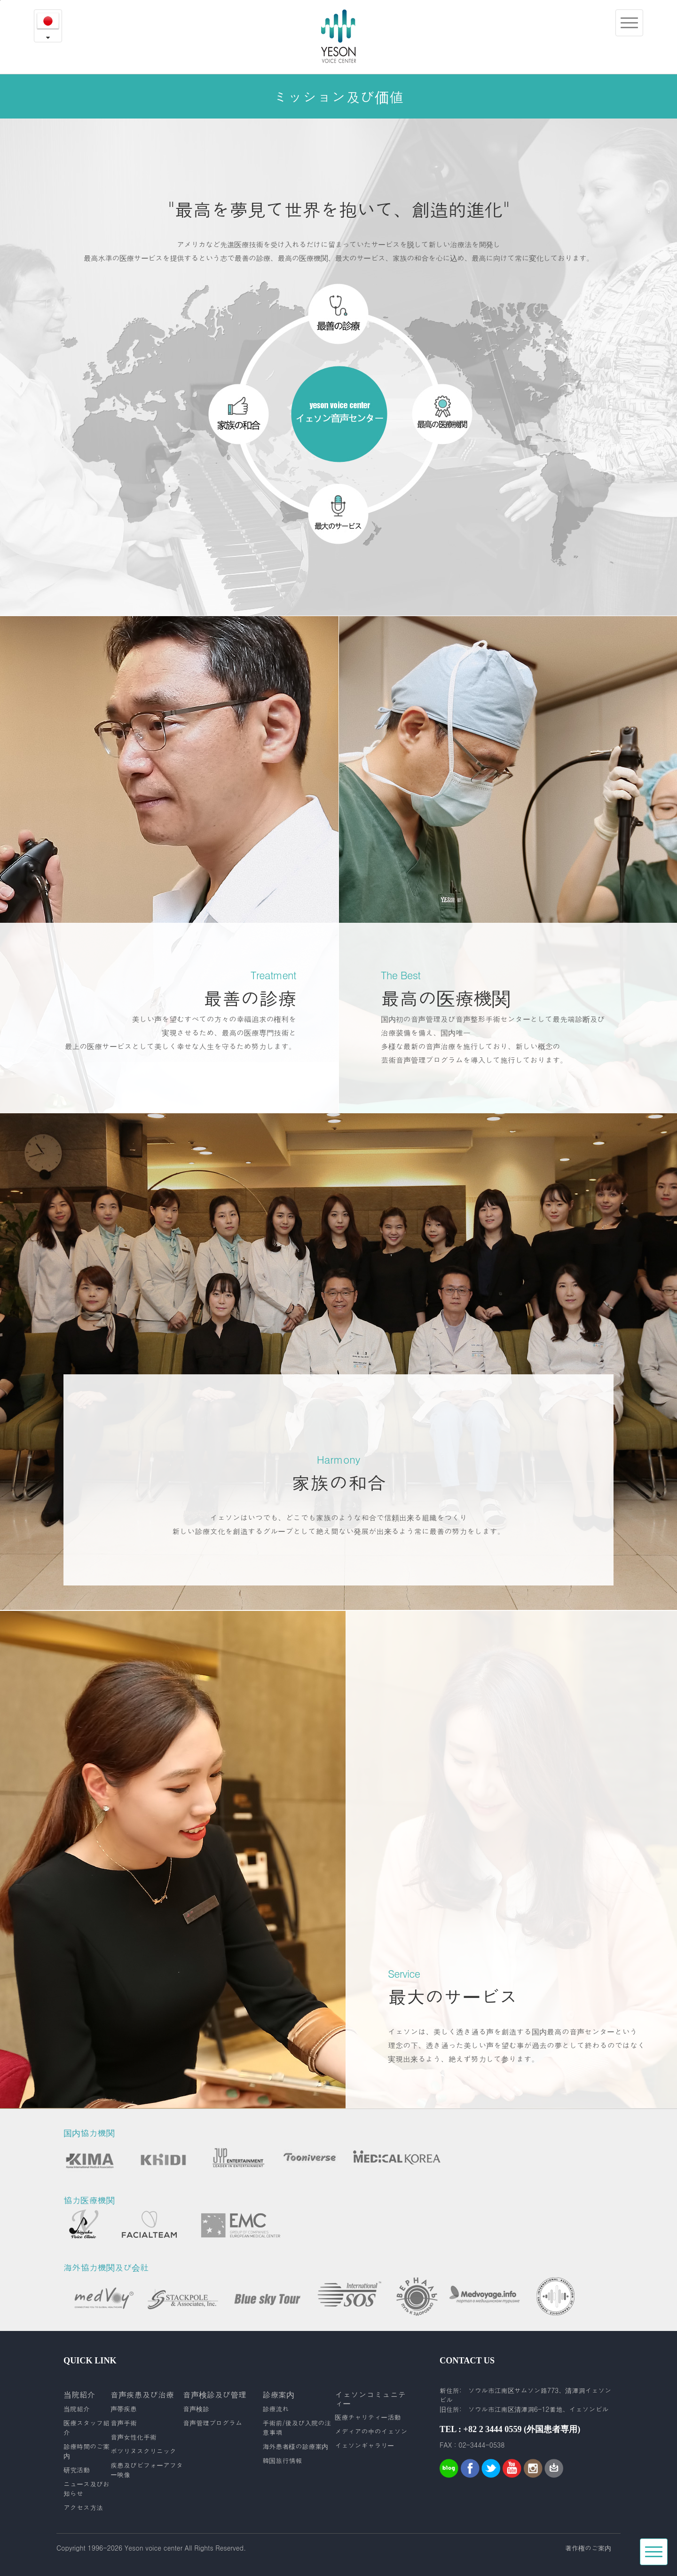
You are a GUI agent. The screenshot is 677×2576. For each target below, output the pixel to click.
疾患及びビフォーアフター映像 (146, 2469)
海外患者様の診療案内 (295, 2446)
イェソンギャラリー (364, 2445)
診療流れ (275, 2408)
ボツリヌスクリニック (143, 2451)
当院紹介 (76, 2408)
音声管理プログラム (212, 2422)
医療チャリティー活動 (368, 2417)
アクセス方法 (83, 2507)
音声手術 (123, 2422)
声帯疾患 (123, 2408)
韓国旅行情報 (282, 2460)
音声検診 (196, 2408)
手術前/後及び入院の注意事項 (296, 2427)
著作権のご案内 (588, 2547)
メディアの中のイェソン (371, 2431)
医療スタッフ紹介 (86, 2427)
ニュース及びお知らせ (86, 2488)
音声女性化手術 (133, 2436)
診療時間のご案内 (86, 2450)
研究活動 (76, 2469)
